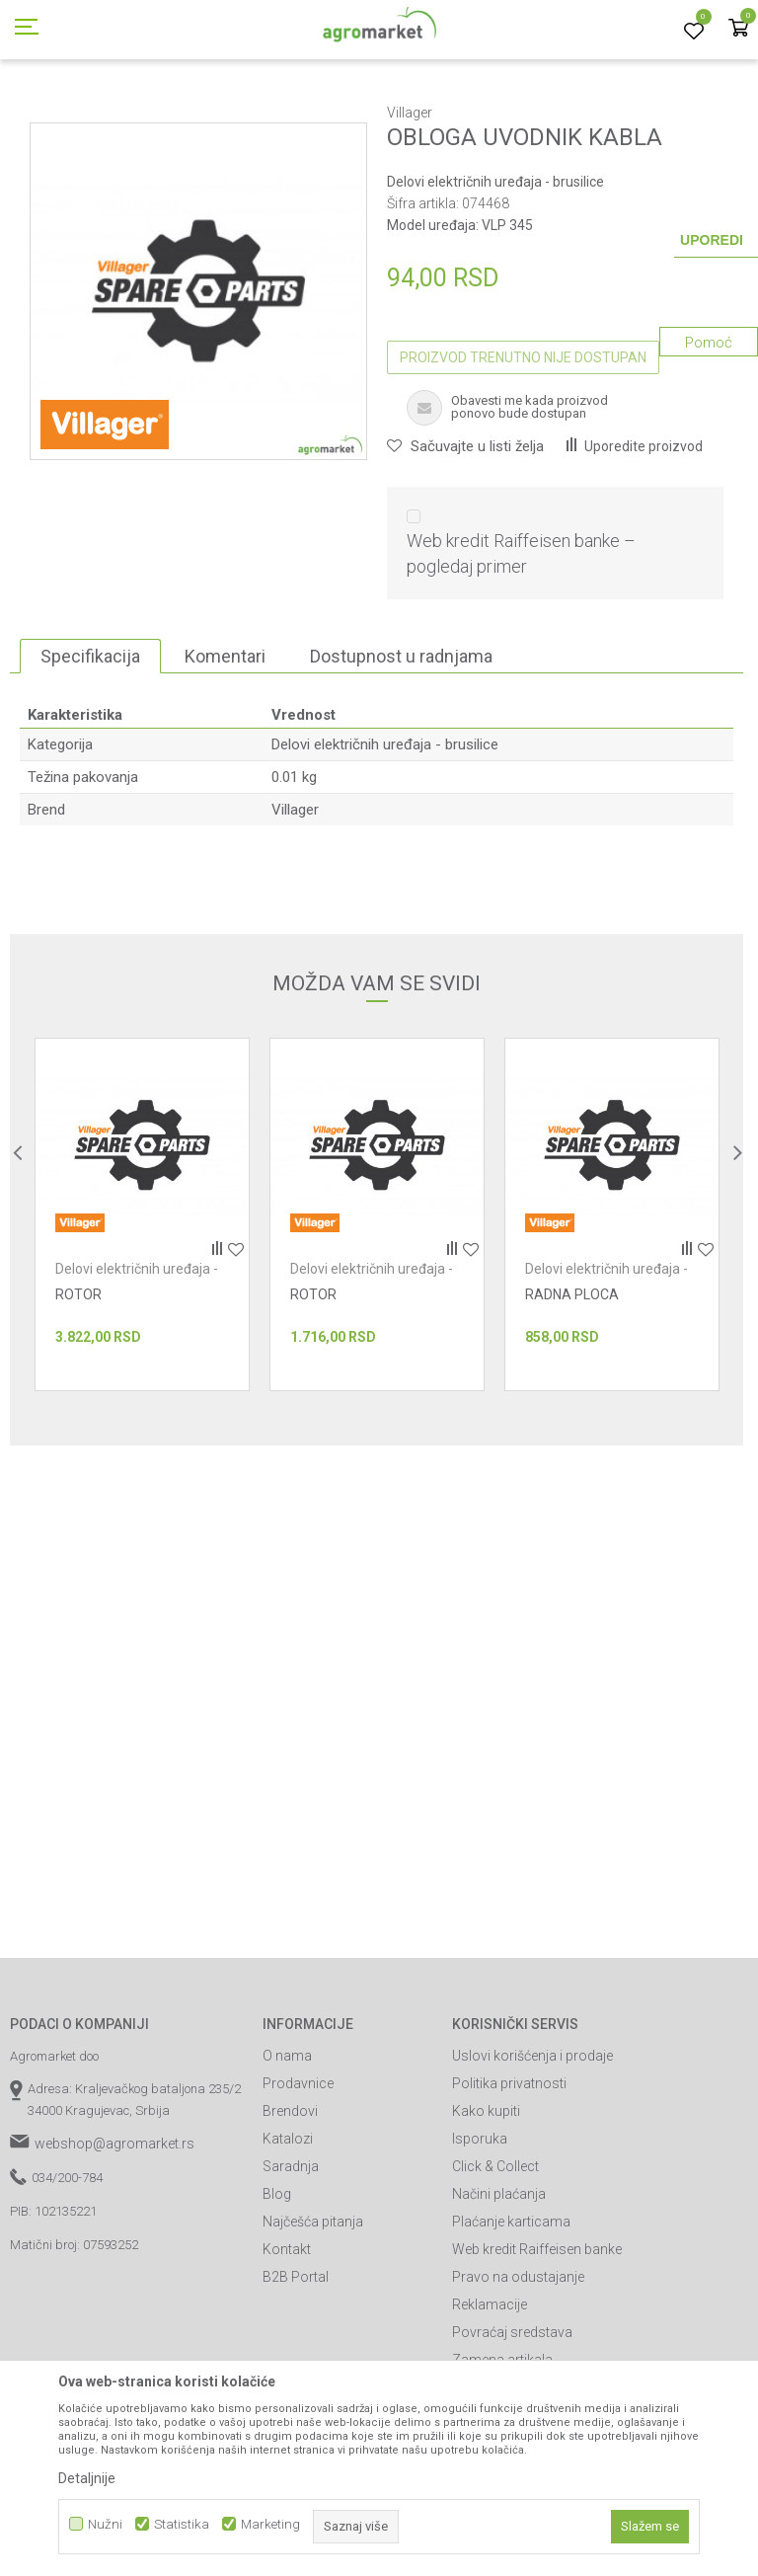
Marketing (270, 2524)
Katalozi (288, 2227)
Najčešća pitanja (313, 2310)
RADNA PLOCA (572, 1383)
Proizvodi (114, 111)
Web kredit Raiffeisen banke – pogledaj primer (521, 642)
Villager (295, 898)
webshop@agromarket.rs (114, 2232)
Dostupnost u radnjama (401, 745)
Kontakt (287, 2338)
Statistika (181, 2524)
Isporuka (479, 2227)
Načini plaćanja (499, 2283)
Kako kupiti (486, 2200)
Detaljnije (86, 2478)
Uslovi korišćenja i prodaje (532, 2144)
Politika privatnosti (509, 2172)
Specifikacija (90, 745)
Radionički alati (195, 111)
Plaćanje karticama (511, 2310)
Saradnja (291, 2255)
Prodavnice (298, 2172)
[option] (142, 1303)
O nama (287, 2144)
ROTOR (78, 1383)
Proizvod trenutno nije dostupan (523, 446)
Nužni (105, 2524)
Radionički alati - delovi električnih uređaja (366, 111)
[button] (465, 535)
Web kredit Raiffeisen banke (537, 2338)
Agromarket (42, 111)
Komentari (225, 745)
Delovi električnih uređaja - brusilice (590, 111)
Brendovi (290, 2200)
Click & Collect (495, 2255)
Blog (277, 2283)
